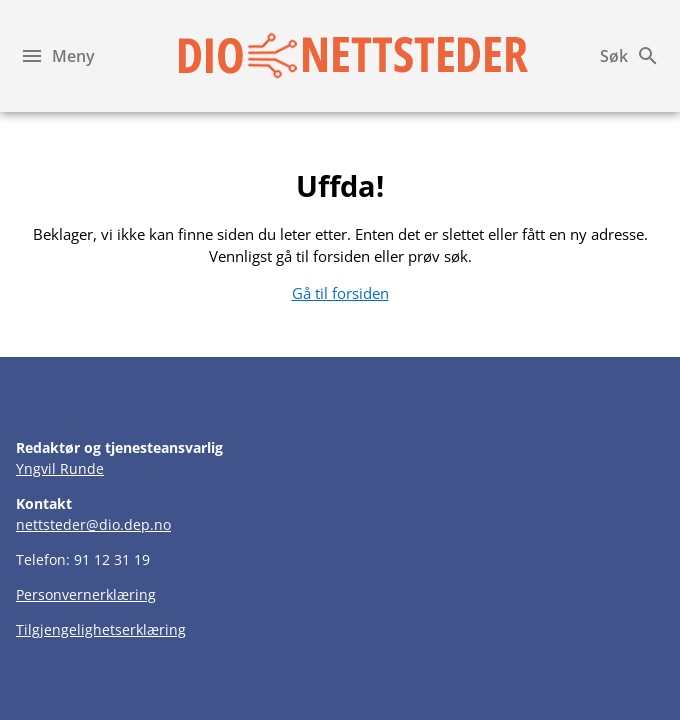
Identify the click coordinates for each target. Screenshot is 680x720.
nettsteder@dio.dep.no (93, 524)
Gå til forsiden (340, 293)
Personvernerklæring (86, 594)
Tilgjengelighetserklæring (101, 629)
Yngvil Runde (60, 468)
